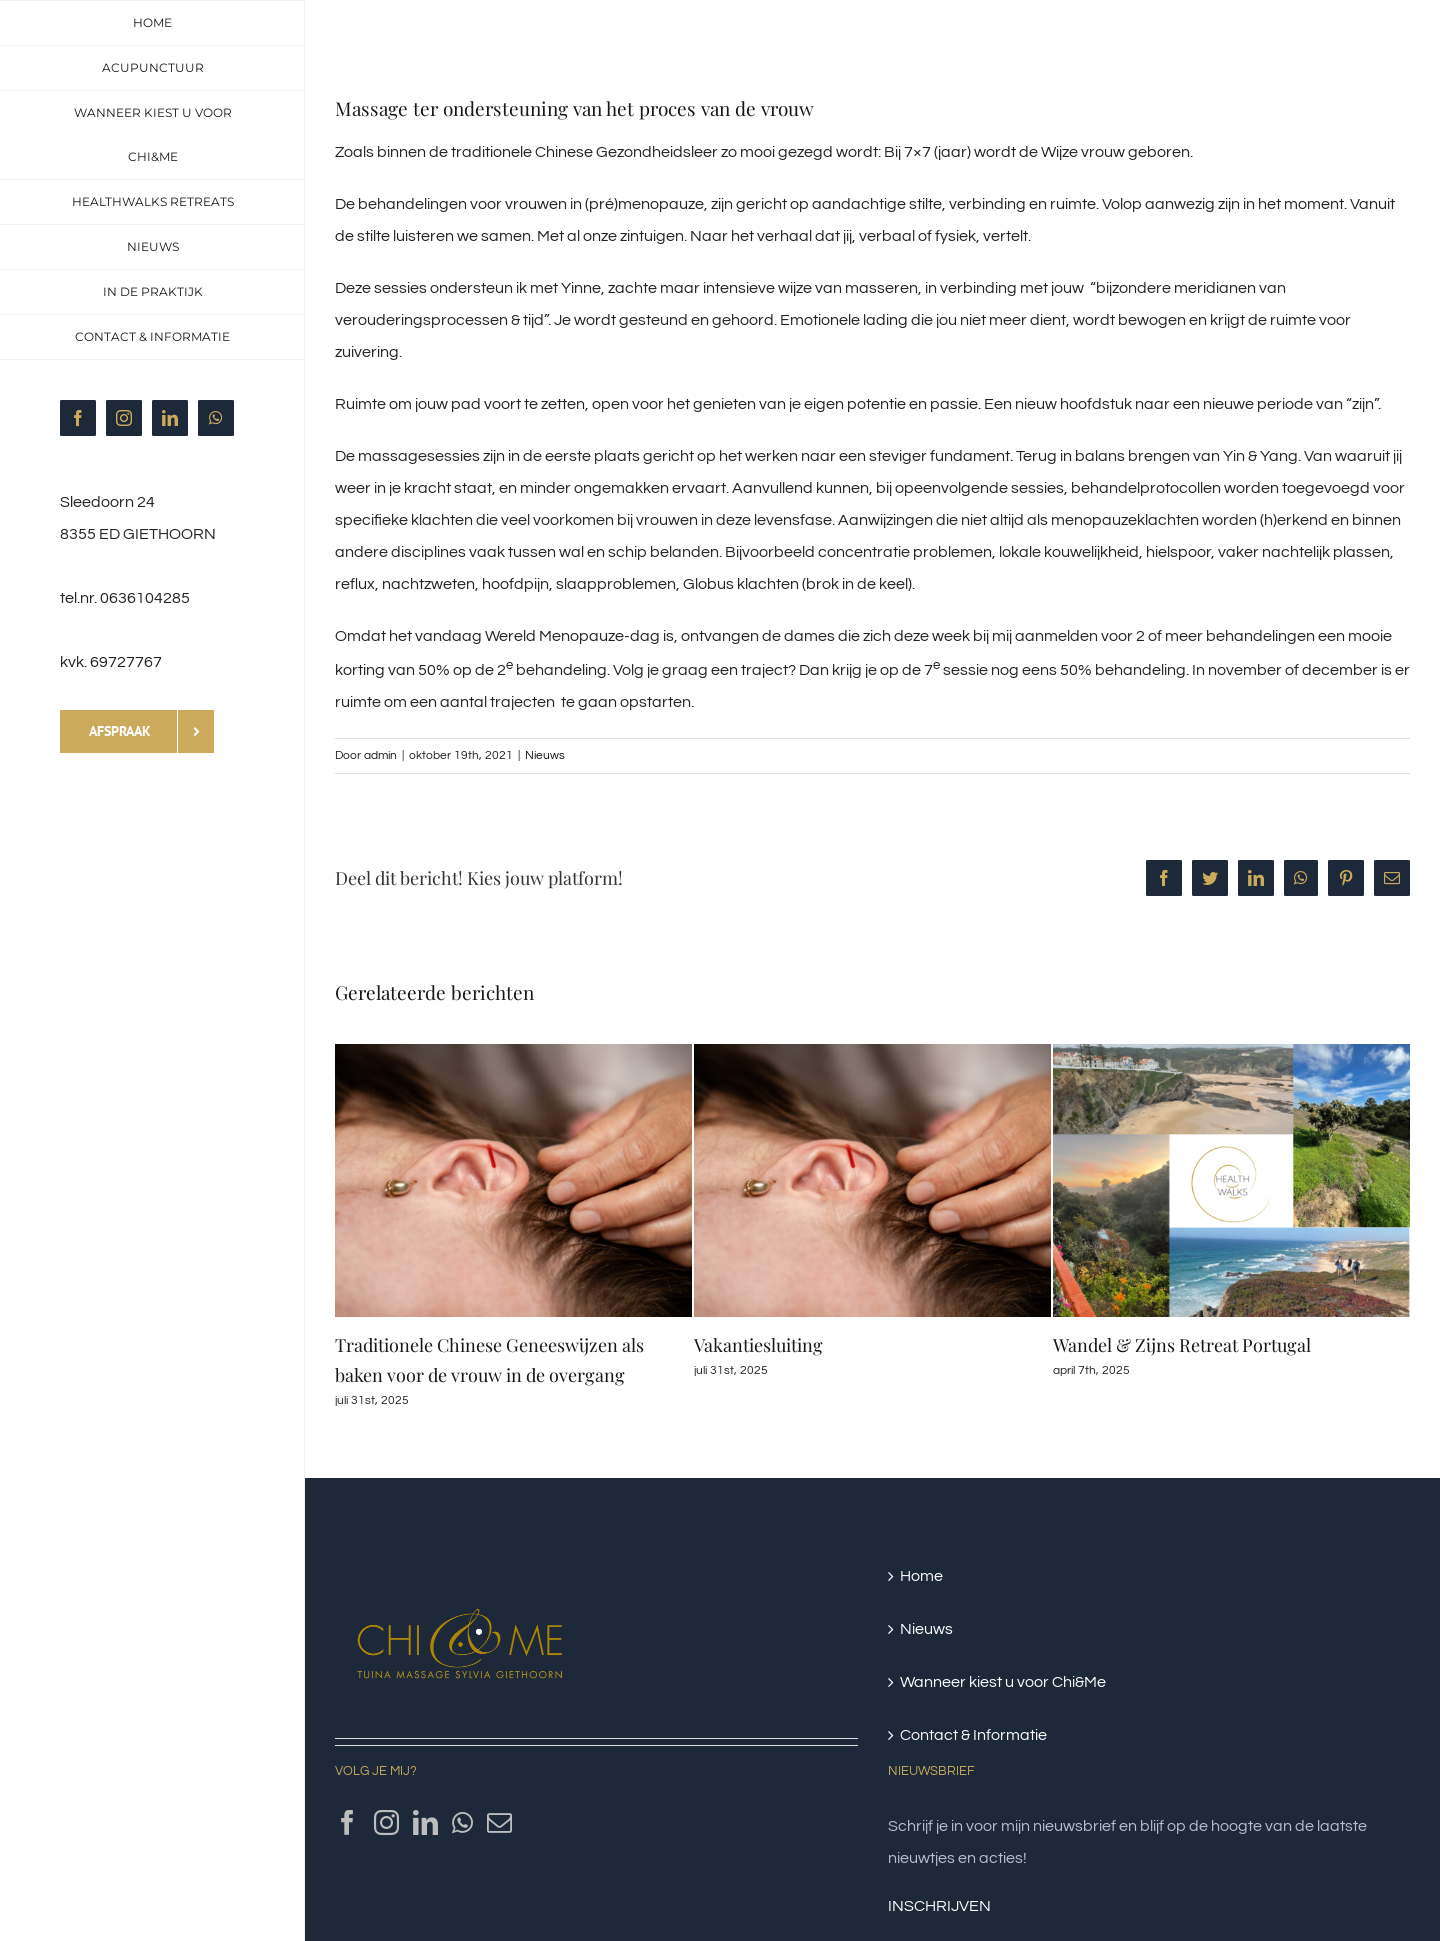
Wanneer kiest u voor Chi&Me (1003, 1682)
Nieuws (545, 755)
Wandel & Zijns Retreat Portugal (1182, 1345)
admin (380, 755)
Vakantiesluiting (758, 1345)
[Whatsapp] (462, 1822)
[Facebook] (347, 1822)
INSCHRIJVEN (939, 1906)
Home (921, 1576)
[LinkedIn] (425, 1822)
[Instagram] (386, 1822)
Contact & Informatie (973, 1735)
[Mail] (499, 1822)
